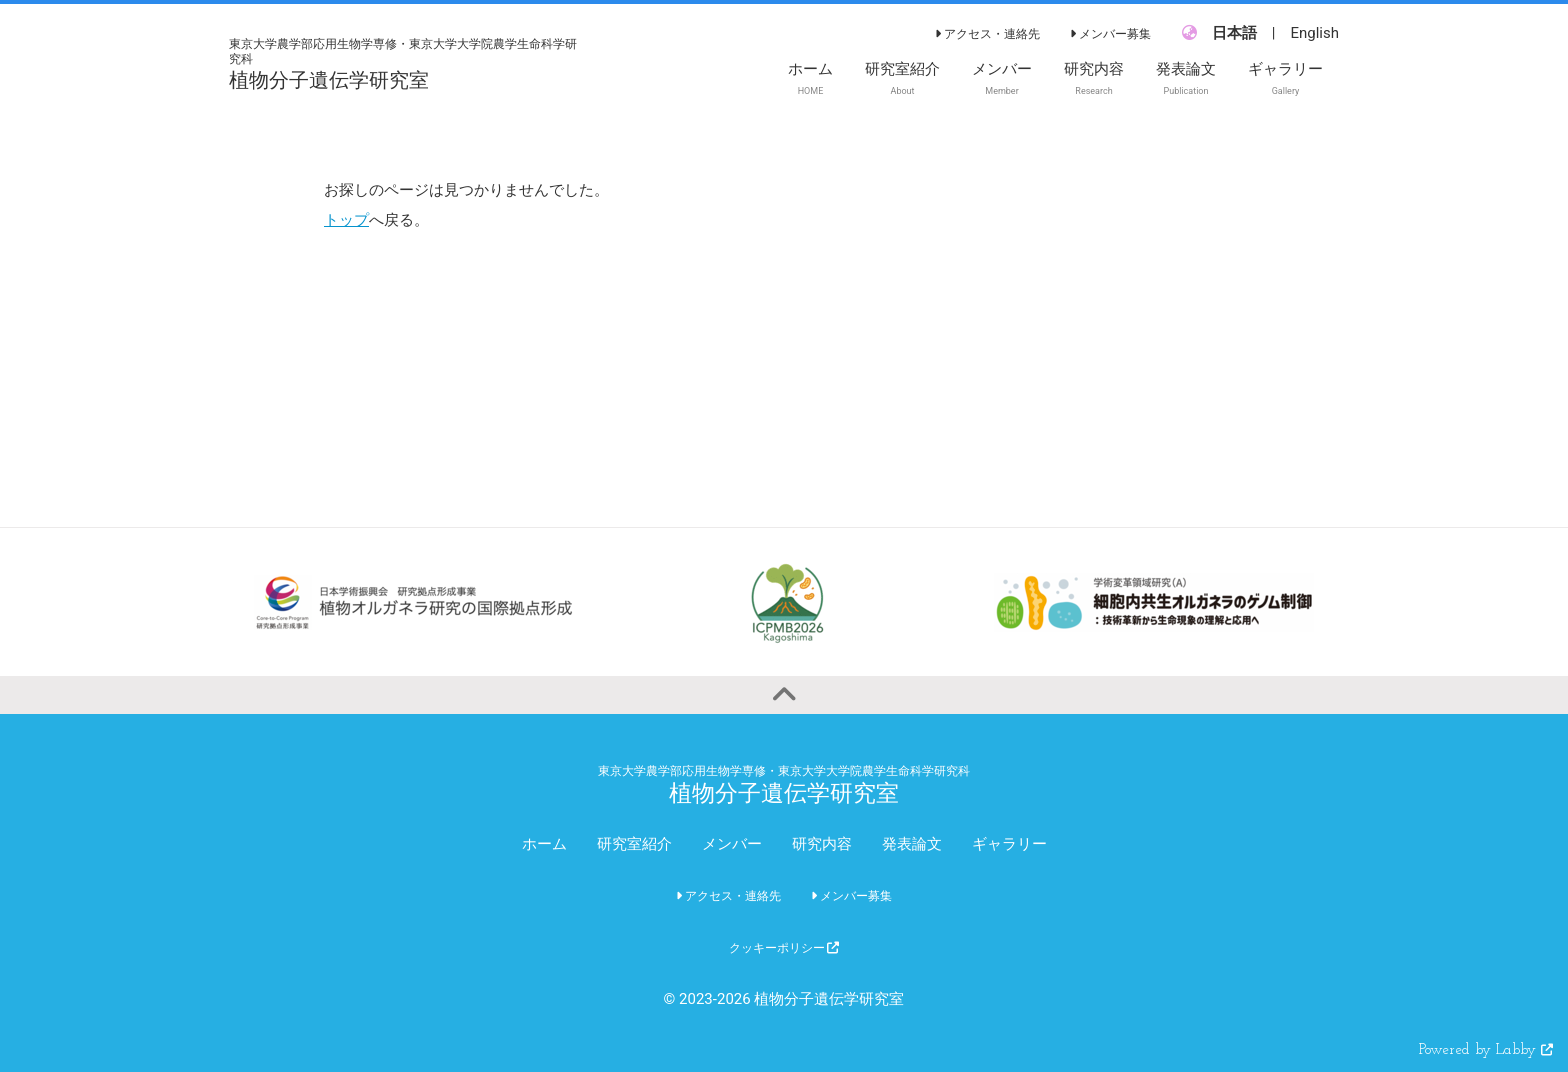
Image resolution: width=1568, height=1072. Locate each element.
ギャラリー (1009, 844)
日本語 (1234, 33)
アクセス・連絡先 (987, 34)
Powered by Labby (1486, 1050)
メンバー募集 (1110, 34)
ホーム (544, 844)
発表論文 (912, 844)
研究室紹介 (634, 844)
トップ (346, 220)
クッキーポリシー (784, 948)
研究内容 (822, 844)
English (1314, 33)
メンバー (732, 844)
